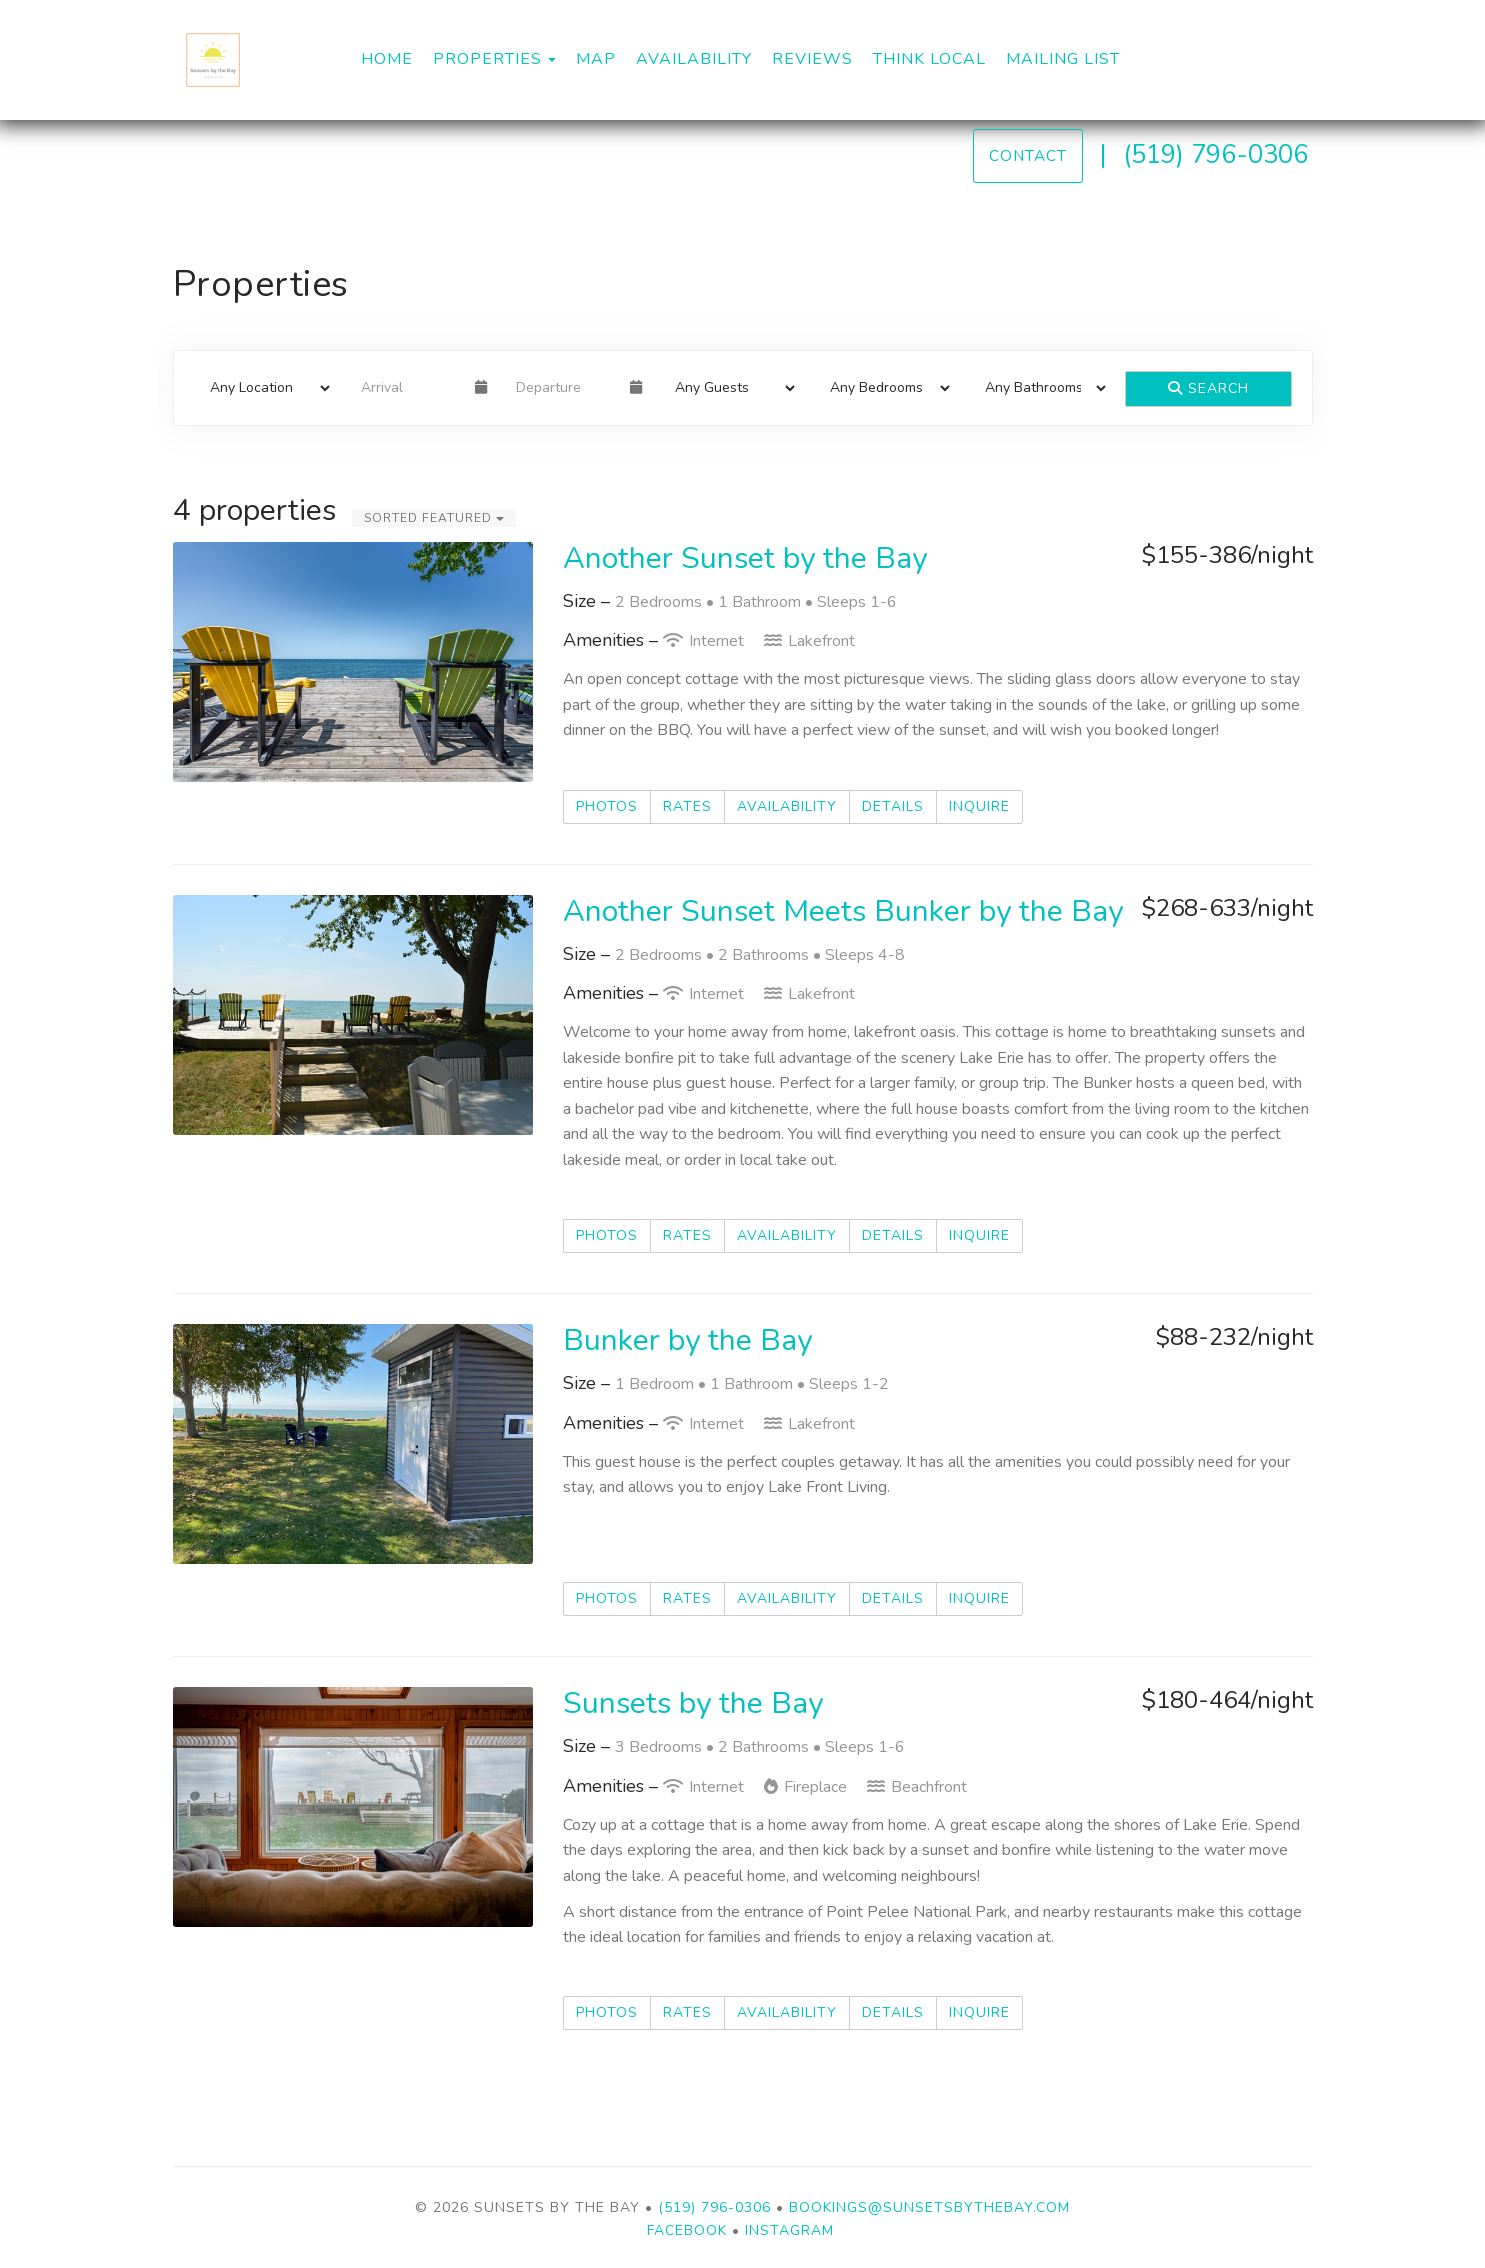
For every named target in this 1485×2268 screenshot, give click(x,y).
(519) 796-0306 (1215, 154)
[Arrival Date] (409, 388)
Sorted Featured (434, 518)
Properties (487, 59)
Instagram (789, 2230)
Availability (694, 59)
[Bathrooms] (1038, 388)
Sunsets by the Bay (693, 1703)
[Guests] (728, 388)
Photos (607, 806)
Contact (1028, 155)
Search (1208, 388)
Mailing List (1063, 59)
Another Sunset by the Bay (745, 558)
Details (893, 806)
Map (596, 59)
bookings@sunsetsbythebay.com (929, 2207)
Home (387, 59)
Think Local (929, 59)
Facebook (687, 2230)
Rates (687, 806)
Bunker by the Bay (687, 1340)
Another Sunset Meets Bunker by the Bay (843, 911)
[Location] (263, 388)
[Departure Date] (564, 388)
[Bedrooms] (883, 388)
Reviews (812, 59)
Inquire (979, 806)
